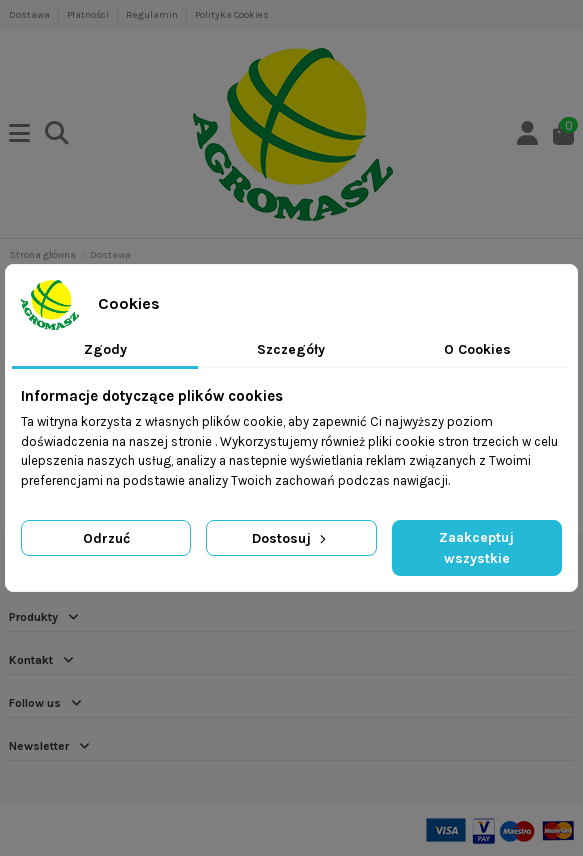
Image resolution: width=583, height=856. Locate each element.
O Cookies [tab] (477, 349)
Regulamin (153, 15)
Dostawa (30, 15)
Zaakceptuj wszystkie (476, 548)
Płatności (89, 15)
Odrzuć (106, 538)
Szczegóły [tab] (291, 349)
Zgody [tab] (105, 349)
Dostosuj (291, 538)
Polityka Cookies (232, 15)
